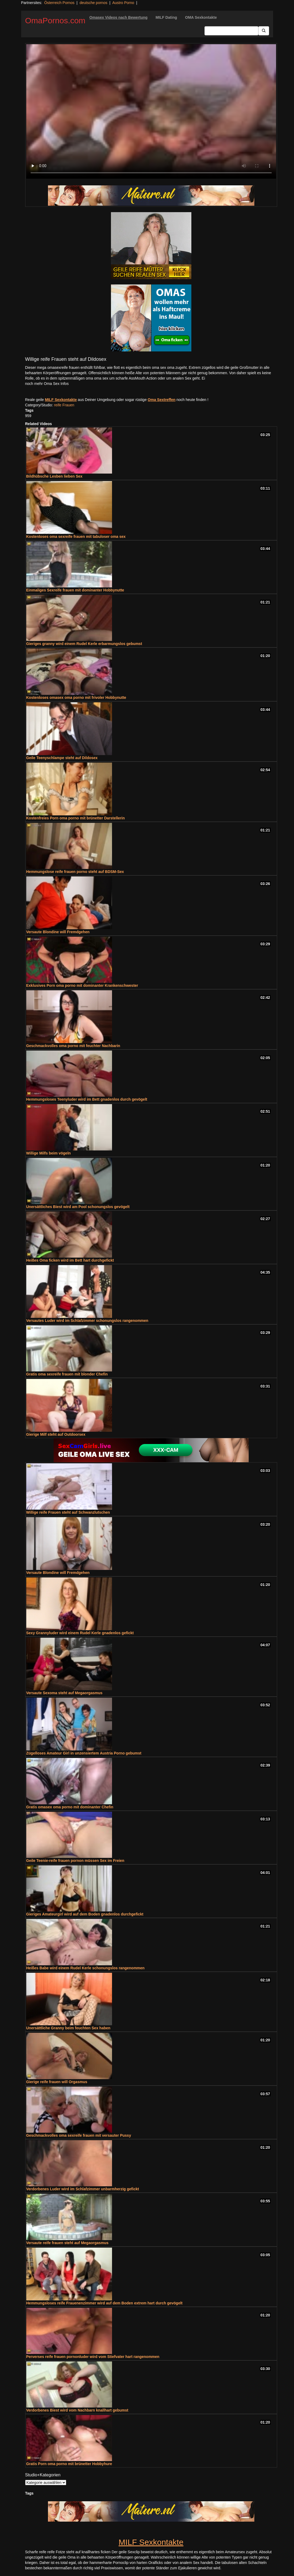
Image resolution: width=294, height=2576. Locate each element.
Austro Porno (123, 3)
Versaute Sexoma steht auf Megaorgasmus (64, 1693)
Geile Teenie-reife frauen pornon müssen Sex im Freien (75, 1860)
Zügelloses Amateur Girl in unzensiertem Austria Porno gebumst (84, 1753)
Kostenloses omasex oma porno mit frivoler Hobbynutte (76, 697)
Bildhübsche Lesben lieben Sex (54, 476)
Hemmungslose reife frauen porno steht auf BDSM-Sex (75, 871)
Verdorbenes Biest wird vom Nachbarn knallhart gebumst (77, 2410)
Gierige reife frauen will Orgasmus (56, 2082)
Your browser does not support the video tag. (151, 111)
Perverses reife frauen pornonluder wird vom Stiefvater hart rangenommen (92, 2356)
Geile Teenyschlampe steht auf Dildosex (62, 758)
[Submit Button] (263, 30)
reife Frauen (64, 405)
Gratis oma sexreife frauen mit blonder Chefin (67, 1374)
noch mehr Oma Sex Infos (47, 383)
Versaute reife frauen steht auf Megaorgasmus (67, 2243)
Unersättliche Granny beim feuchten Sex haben (68, 2028)
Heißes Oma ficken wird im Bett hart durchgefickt (70, 1260)
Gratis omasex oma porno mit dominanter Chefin (69, 1807)
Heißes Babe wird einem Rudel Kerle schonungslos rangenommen (85, 1968)
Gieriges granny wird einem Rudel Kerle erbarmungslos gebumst (84, 644)
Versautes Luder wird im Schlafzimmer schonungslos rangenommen (87, 1320)
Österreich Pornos (59, 3)
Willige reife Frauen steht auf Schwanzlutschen (68, 1512)
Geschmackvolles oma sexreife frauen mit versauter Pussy (78, 2135)
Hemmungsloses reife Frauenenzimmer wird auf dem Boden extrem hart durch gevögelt (104, 2303)
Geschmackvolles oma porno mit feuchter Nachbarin (73, 1046)
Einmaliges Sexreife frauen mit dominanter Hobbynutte (75, 590)
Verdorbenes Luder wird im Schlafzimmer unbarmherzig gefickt (82, 2189)
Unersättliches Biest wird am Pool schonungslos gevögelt (78, 1207)
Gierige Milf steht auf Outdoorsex (55, 1434)
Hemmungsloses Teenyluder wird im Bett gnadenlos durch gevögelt (86, 1099)
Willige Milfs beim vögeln (48, 1153)
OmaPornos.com (55, 20)
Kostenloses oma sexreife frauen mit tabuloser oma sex (76, 536)
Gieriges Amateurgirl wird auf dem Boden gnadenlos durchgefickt (84, 1914)
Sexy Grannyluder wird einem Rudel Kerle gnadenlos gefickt (80, 1633)
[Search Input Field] (231, 30)
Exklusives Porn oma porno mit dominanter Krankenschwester (82, 985)
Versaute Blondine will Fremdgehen (58, 932)
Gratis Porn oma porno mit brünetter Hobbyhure (69, 2464)
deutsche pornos (93, 3)
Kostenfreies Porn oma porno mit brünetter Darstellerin (75, 818)
